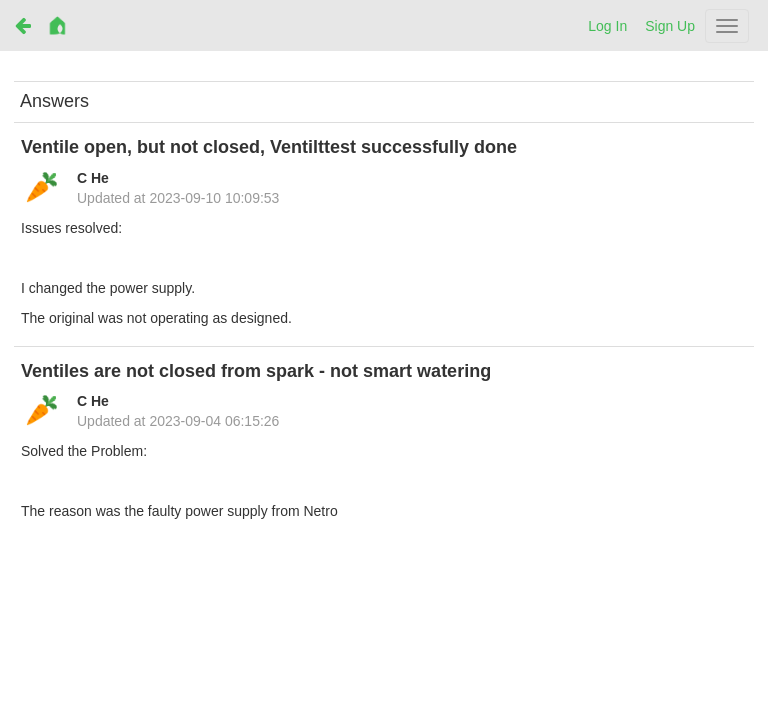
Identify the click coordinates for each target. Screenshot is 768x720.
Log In (607, 26)
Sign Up (670, 26)
